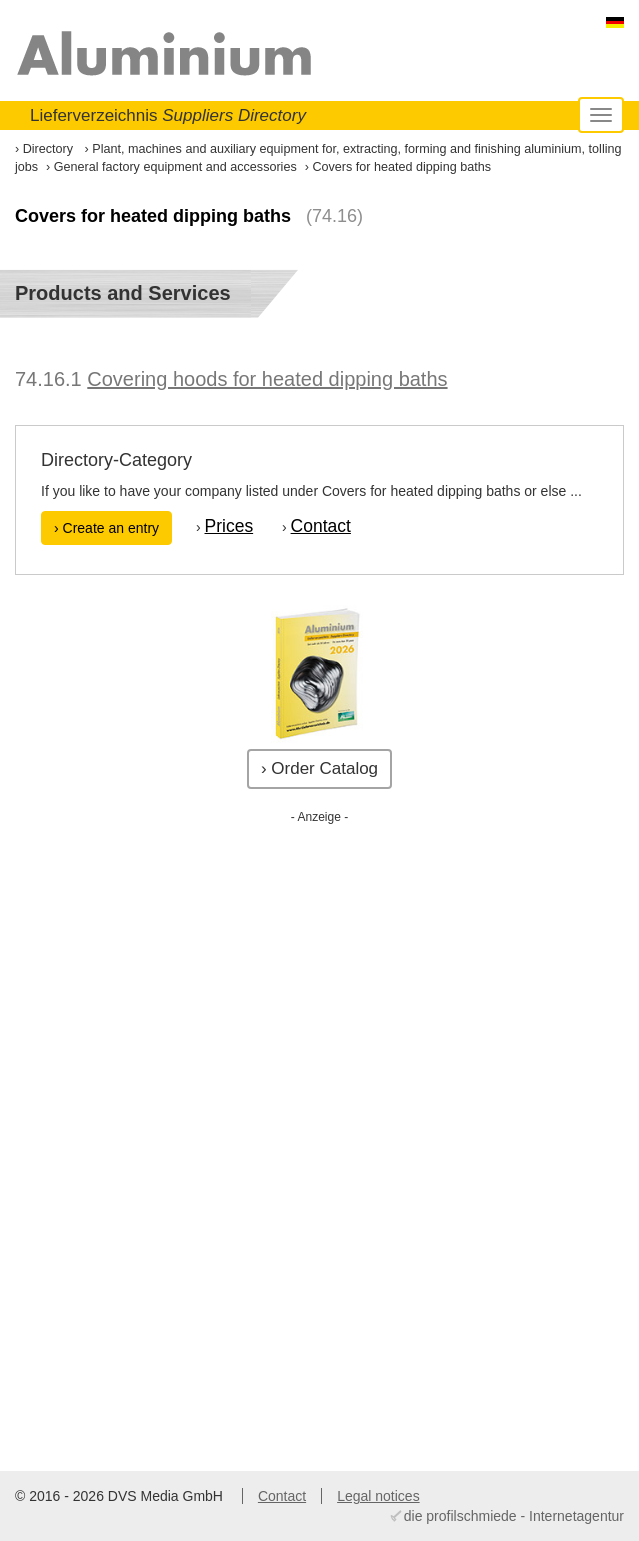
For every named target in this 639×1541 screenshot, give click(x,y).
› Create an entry (106, 528)
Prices (229, 526)
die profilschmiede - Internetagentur (514, 1516)
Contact (321, 526)
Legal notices (378, 1496)
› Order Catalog (319, 768)
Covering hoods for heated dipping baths (267, 379)
